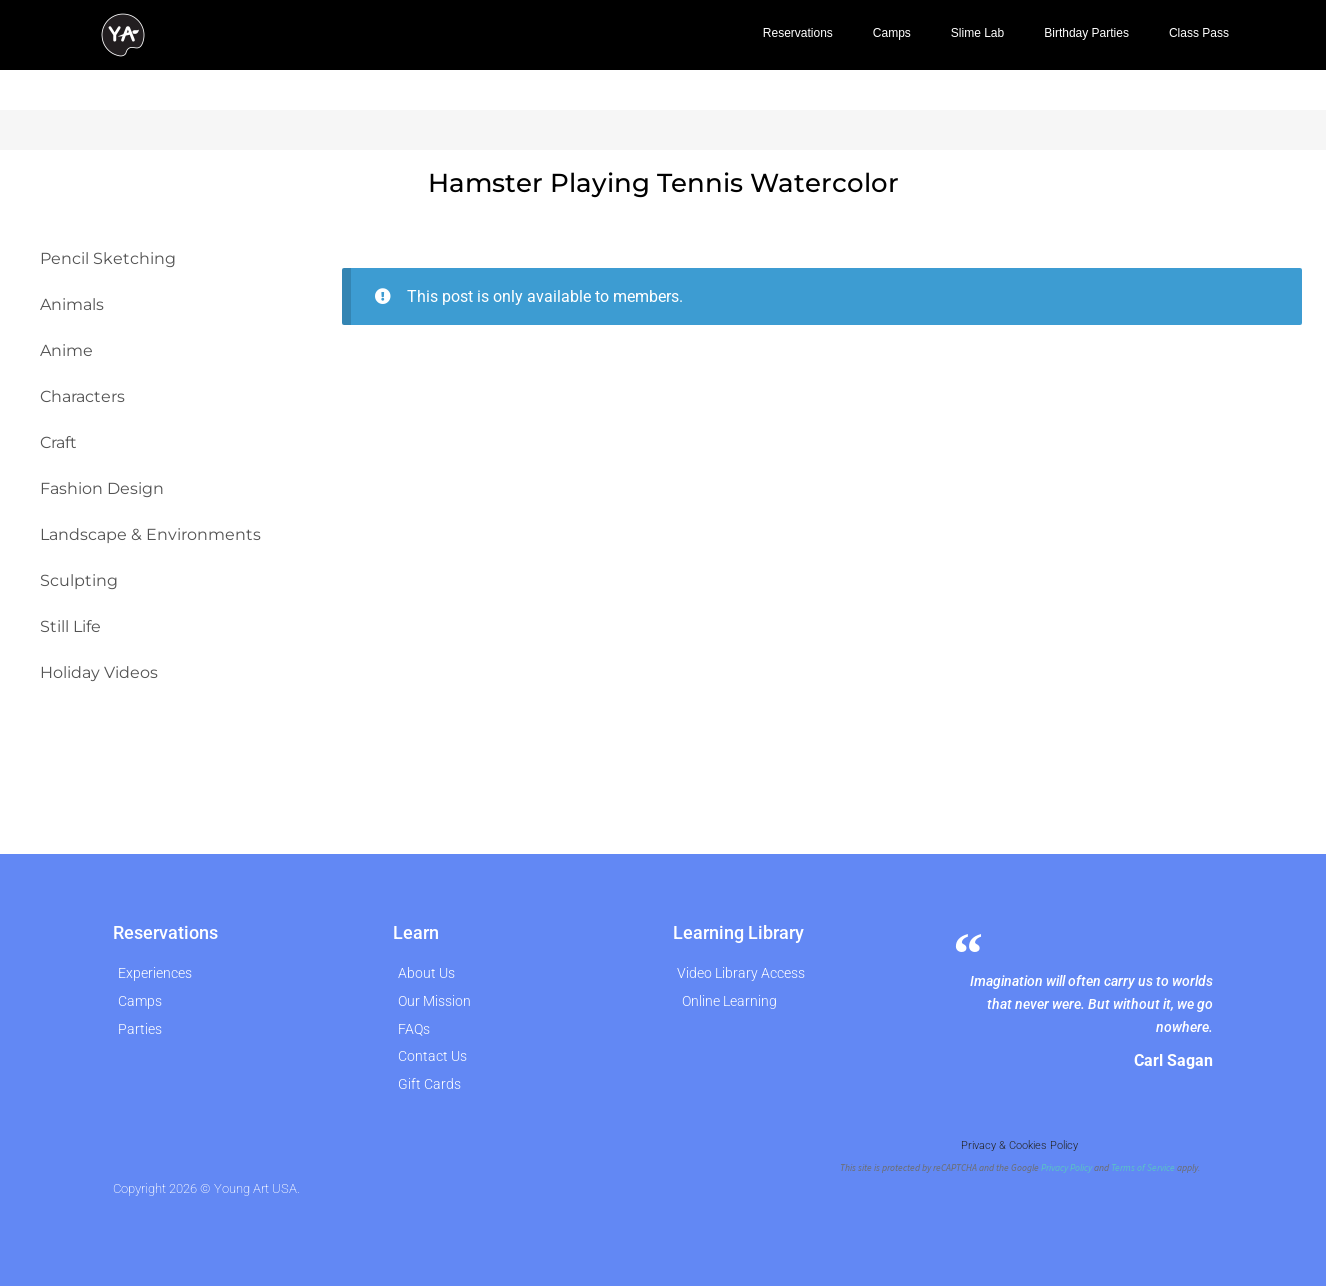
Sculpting (79, 580)
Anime (66, 350)
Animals (72, 304)
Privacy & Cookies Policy (1019, 1145)
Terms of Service (1143, 1168)
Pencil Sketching (108, 258)
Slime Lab (977, 33)
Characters (82, 396)
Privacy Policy (1066, 1168)
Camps (892, 33)
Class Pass (1199, 33)
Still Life (70, 626)
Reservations (798, 33)
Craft (58, 442)
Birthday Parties (1086, 33)
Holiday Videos (99, 672)
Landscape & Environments (150, 534)
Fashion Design (102, 488)
